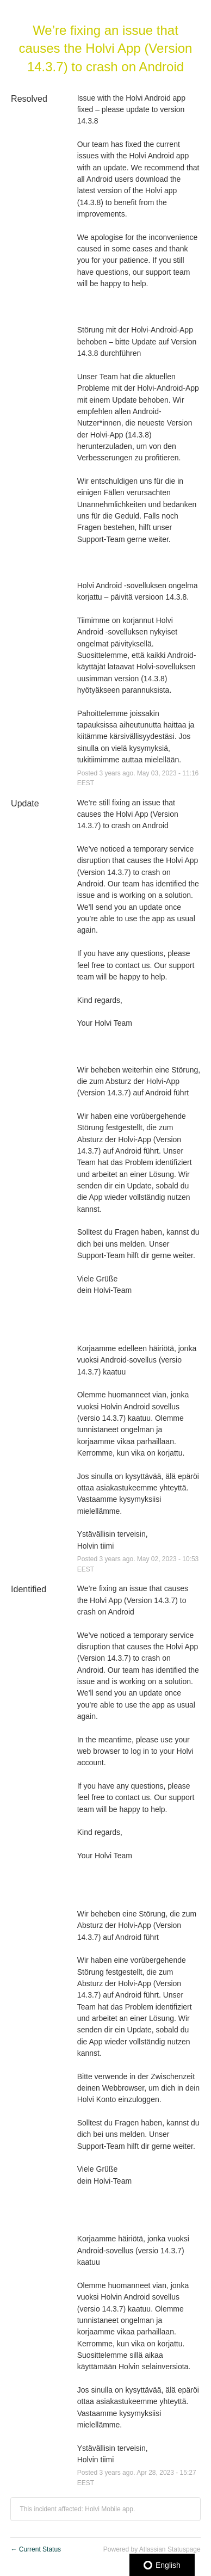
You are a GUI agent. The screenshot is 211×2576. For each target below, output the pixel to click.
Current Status (35, 2549)
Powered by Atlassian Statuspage (152, 2549)
